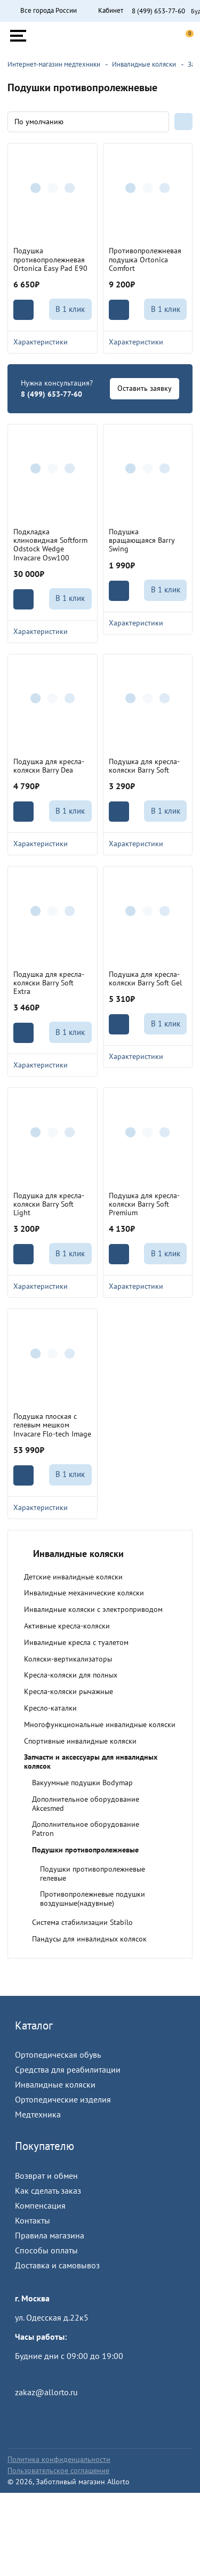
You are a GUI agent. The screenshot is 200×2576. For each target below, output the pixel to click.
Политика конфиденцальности (58, 2459)
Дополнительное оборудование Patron (85, 1828)
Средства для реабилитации (68, 2069)
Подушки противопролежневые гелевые (92, 1873)
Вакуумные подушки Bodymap (82, 1782)
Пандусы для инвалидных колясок (89, 1939)
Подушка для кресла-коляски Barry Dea (48, 765)
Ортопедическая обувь (58, 2054)
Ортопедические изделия (63, 2099)
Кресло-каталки (50, 1708)
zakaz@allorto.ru (46, 2392)
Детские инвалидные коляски (73, 1577)
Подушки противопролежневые (85, 1850)
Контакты (32, 2220)
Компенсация (40, 2205)
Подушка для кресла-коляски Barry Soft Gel (145, 978)
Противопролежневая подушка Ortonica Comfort (145, 259)
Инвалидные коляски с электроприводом (93, 1609)
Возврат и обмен (46, 2175)
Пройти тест (37, 2375)
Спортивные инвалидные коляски (80, 1741)
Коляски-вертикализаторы (68, 1659)
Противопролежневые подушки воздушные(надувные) (92, 1898)
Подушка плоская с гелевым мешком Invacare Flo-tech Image (52, 1425)
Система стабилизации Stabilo (82, 1922)
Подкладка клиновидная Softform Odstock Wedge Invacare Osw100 (50, 544)
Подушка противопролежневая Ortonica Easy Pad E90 (50, 259)
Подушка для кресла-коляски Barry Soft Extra (48, 983)
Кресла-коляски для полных (70, 1675)
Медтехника (38, 2114)
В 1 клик (70, 309)
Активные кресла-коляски (67, 1626)
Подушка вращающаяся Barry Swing (141, 540)
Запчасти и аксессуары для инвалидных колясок (90, 1761)
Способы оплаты (46, 2250)
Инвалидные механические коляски (84, 1593)
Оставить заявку (144, 388)
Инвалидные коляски (55, 2084)
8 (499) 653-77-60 (158, 11)
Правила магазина (49, 2235)
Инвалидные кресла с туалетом (76, 1642)
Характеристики (52, 342)
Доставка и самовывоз (57, 2265)
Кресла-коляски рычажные (68, 1691)
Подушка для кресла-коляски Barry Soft (144, 765)
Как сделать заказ (48, 2190)
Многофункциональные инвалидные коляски (99, 1724)
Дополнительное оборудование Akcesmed (85, 1803)
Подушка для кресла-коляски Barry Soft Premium (144, 1204)
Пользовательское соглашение (58, 2470)
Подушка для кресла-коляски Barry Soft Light (48, 1204)
